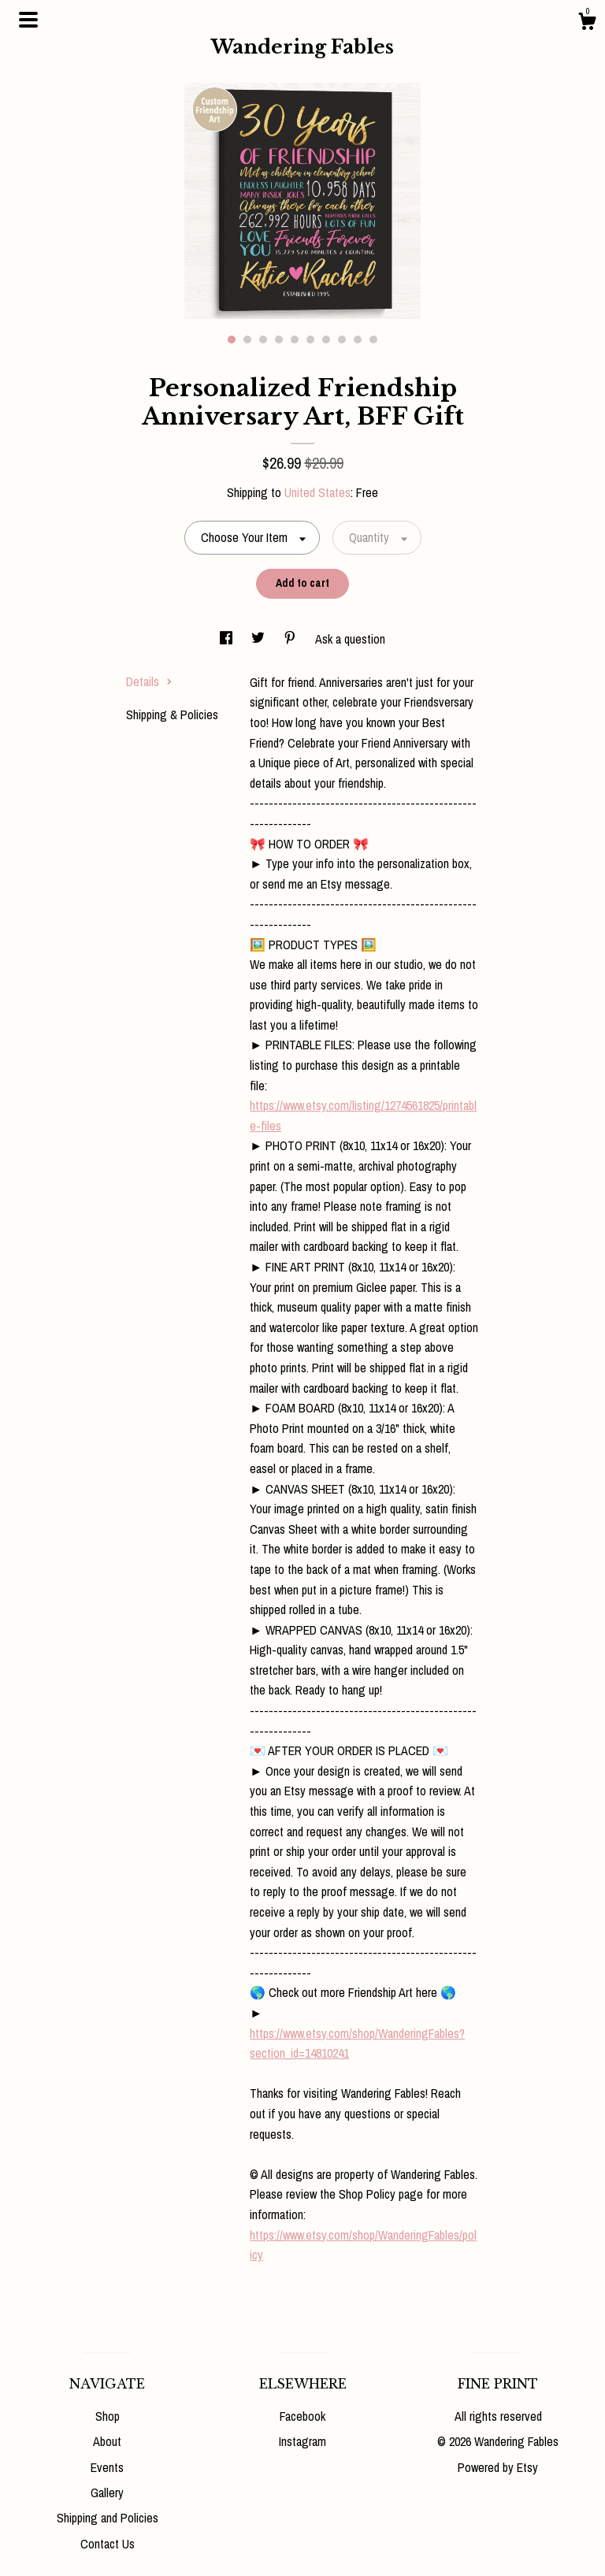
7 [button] (326, 339)
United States (317, 492)
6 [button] (310, 339)
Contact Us (107, 2543)
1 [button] (232, 339)
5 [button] (295, 339)
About (107, 2441)
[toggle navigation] (28, 20)
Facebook (302, 2416)
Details (149, 681)
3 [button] (263, 339)
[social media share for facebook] (228, 639)
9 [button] (358, 339)
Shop (107, 2416)
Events (107, 2467)
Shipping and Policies (107, 2517)
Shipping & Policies (172, 714)
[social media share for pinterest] (291, 639)
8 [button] (342, 339)
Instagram (302, 2441)
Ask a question (350, 639)
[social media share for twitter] (259, 639)
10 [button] (373, 339)
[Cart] (587, 23)
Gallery (107, 2492)
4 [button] (279, 339)
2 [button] (247, 339)
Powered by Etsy (498, 2467)
